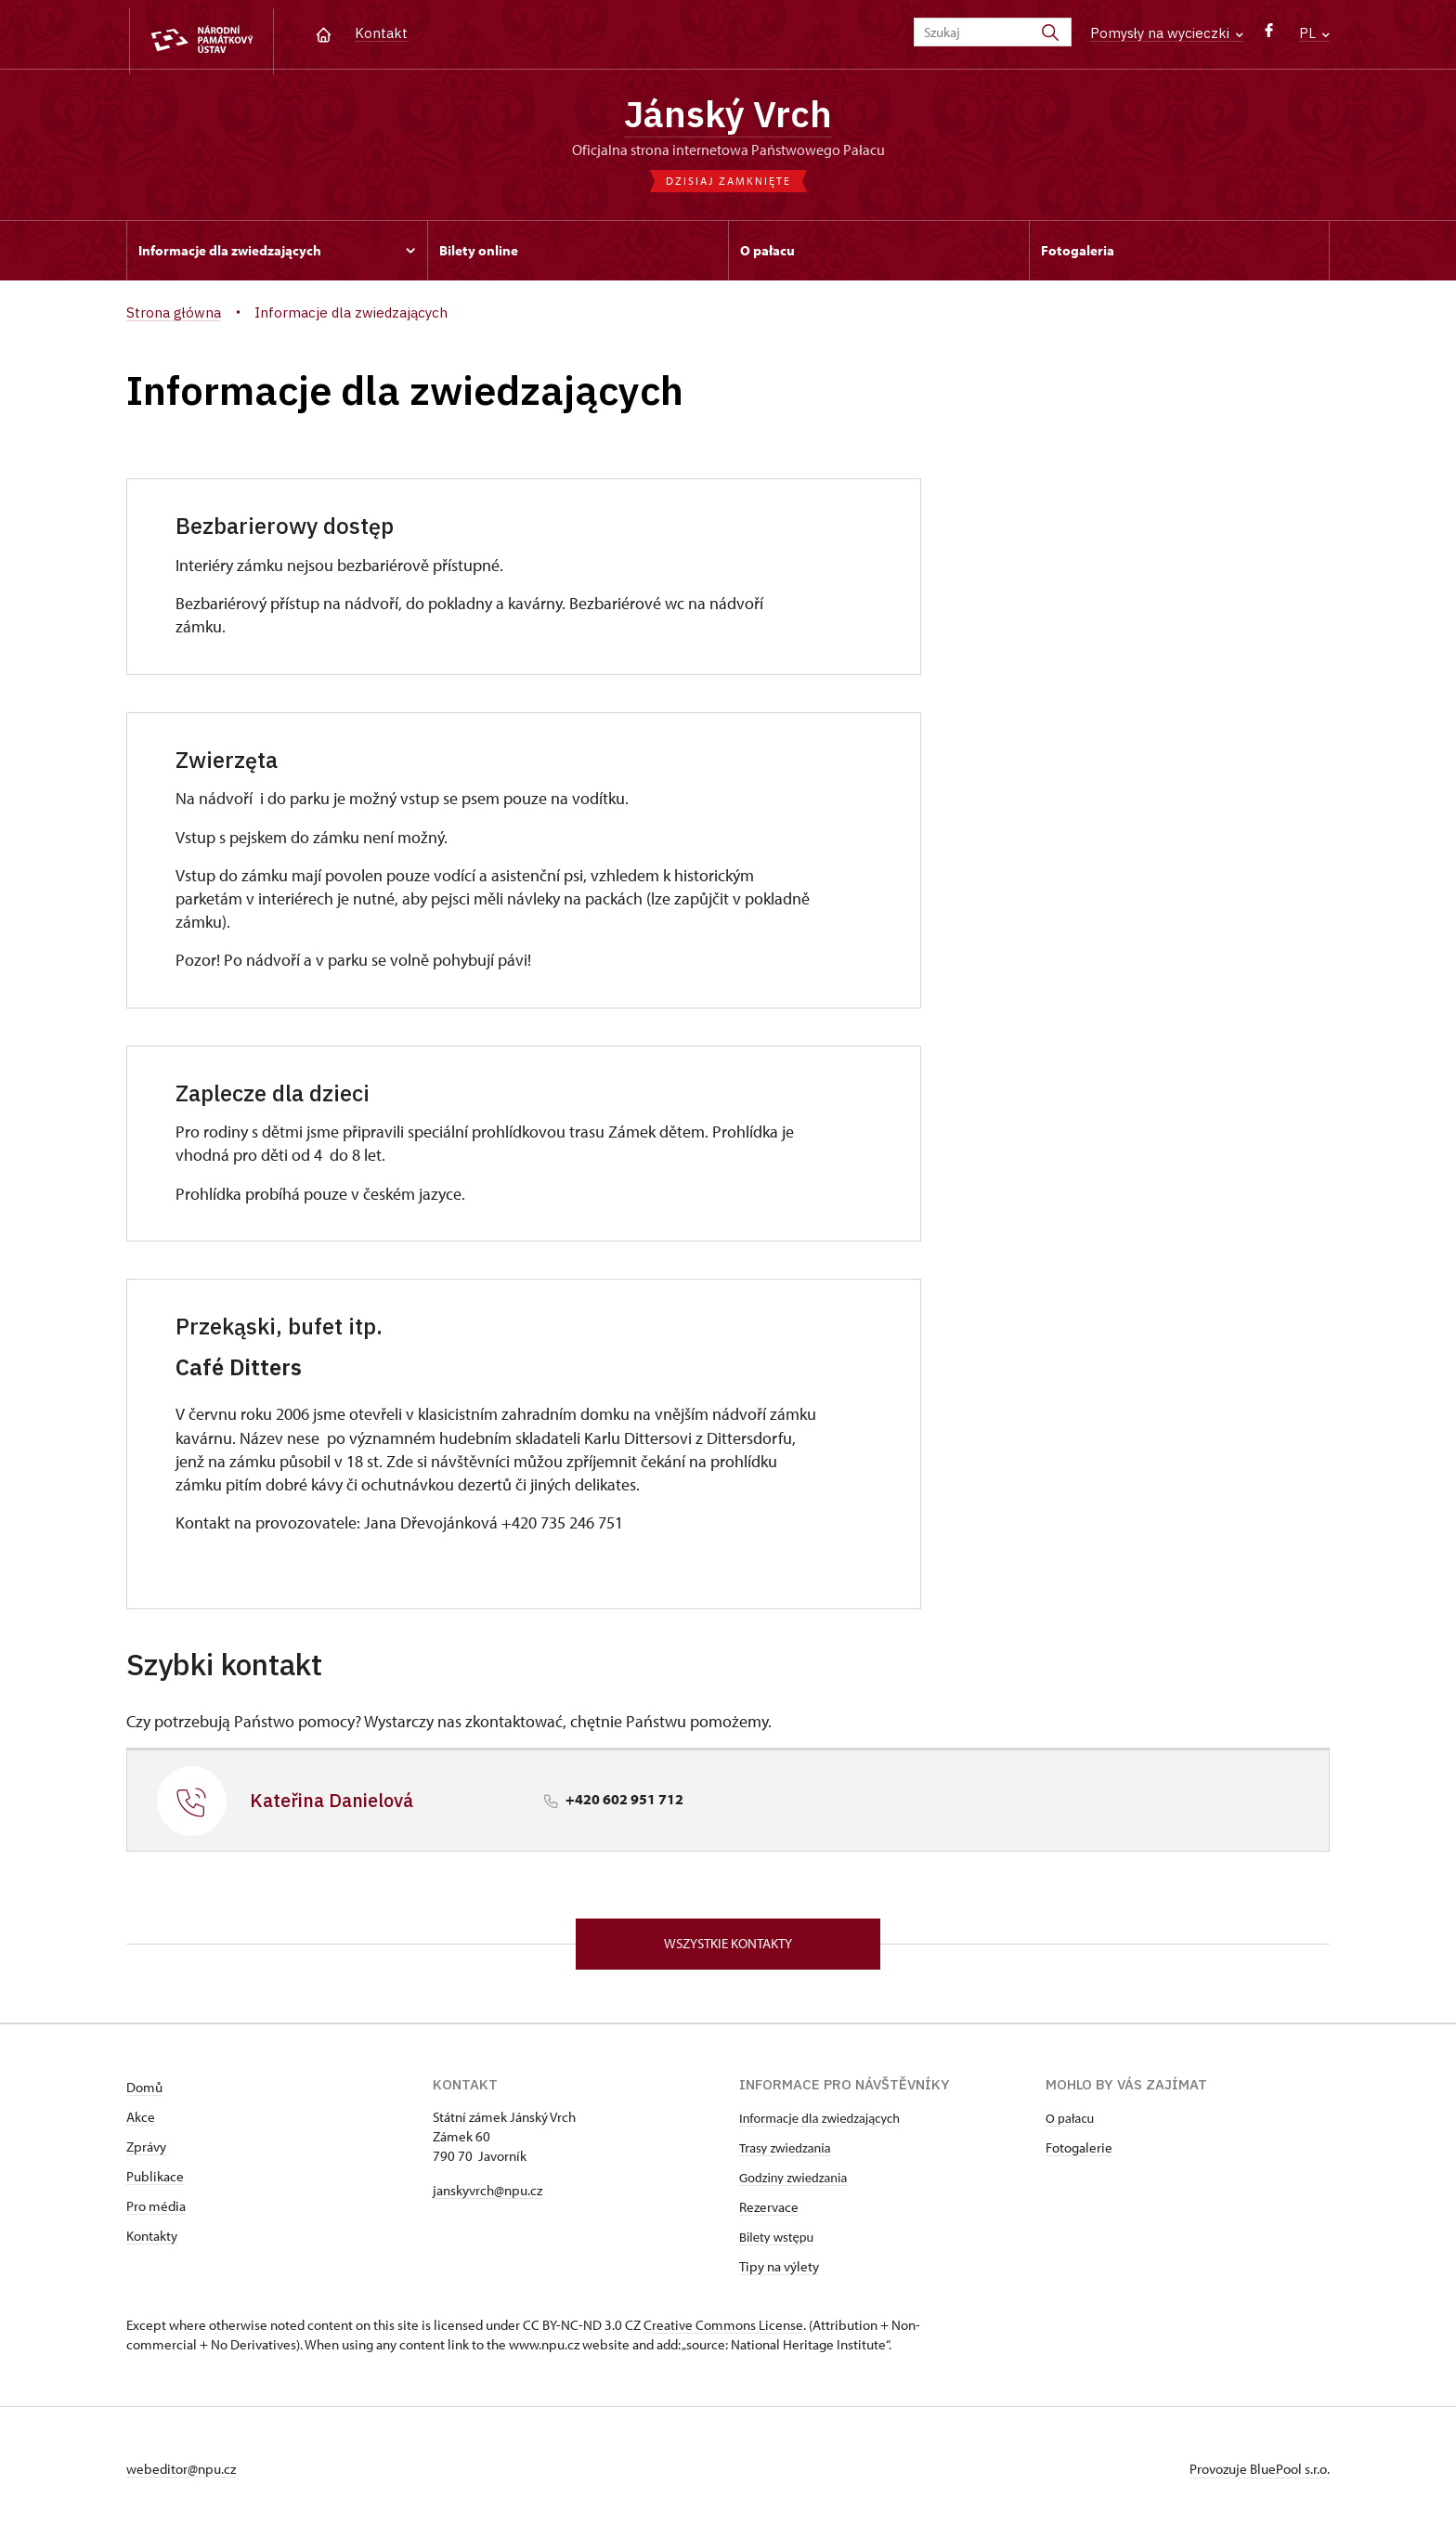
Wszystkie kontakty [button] (728, 1949)
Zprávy (146, 2153)
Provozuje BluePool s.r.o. (1260, 2475)
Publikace (155, 2183)
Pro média (156, 2212)
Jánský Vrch (728, 116)
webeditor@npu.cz (181, 2475)
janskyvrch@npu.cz (487, 2196)
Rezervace (769, 2213)
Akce (140, 2123)
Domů (144, 2093)
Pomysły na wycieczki (1166, 33)
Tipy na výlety (779, 2273)
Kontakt (381, 33)
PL (1314, 33)
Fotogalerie (1079, 2154)
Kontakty (151, 2242)
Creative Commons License (723, 2331)
